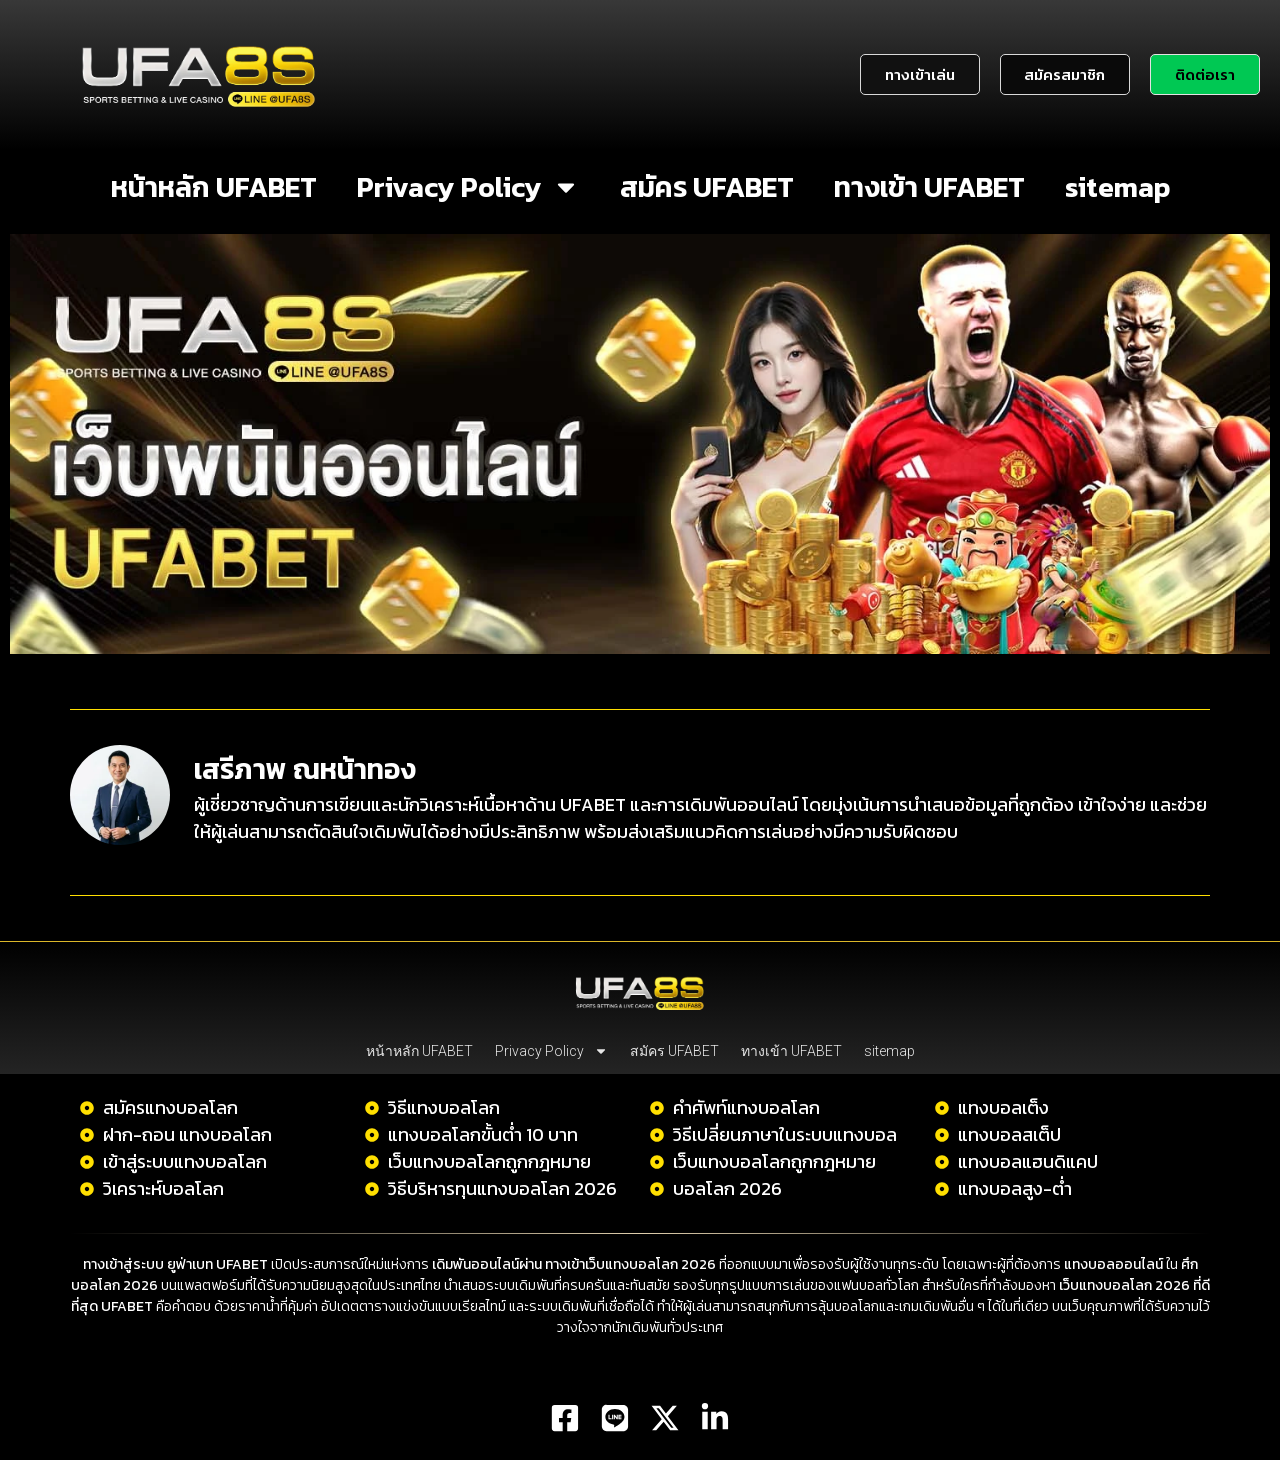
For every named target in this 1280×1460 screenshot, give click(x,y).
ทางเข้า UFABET (929, 187)
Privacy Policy (468, 187)
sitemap (1117, 187)
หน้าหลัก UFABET (214, 187)
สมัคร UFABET (707, 187)
